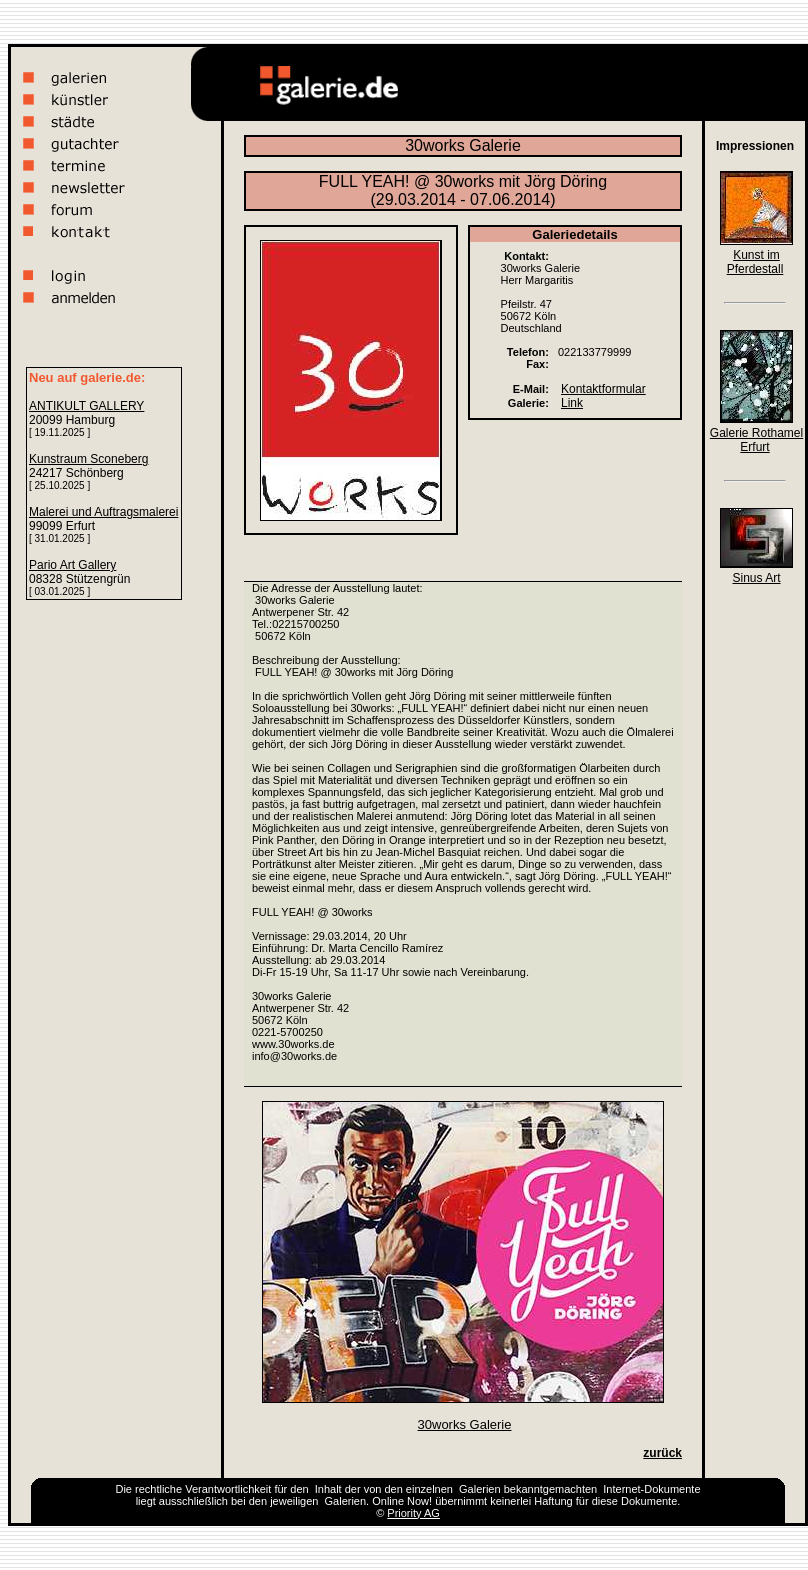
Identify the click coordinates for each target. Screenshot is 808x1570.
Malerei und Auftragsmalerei (103, 512)
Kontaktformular (603, 389)
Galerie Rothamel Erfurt (756, 440)
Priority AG (413, 1513)
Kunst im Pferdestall (755, 262)
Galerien (480, 1489)
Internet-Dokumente (651, 1489)
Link (572, 403)
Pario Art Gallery (72, 565)
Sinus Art (756, 578)
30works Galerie (465, 1424)
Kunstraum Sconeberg (88, 459)
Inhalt (328, 1489)
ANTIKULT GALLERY (86, 406)
